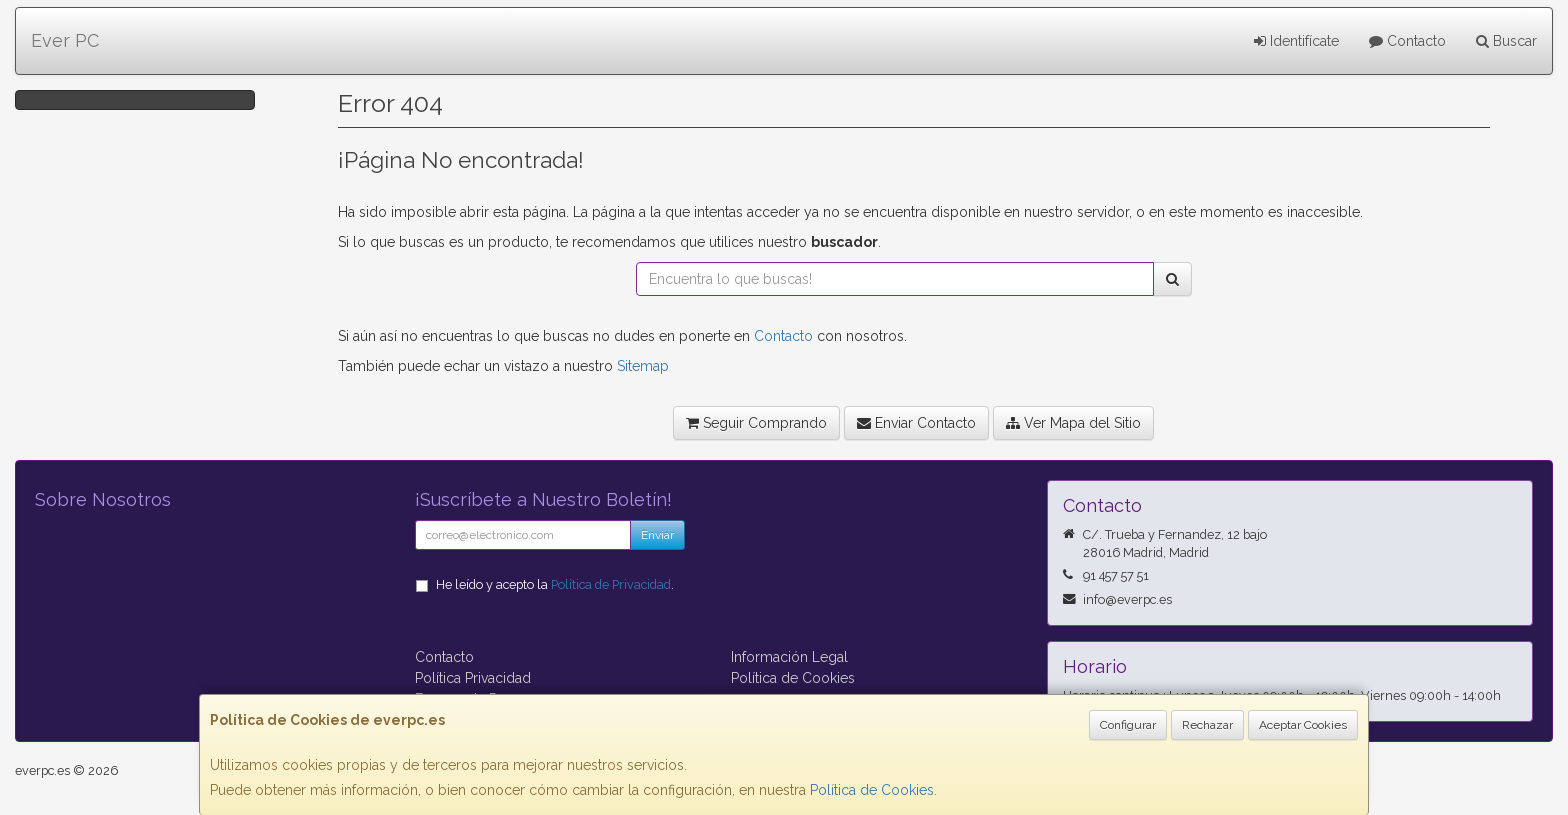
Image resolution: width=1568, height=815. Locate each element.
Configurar (1128, 725)
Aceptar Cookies (1303, 725)
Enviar (657, 535)
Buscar (1506, 41)
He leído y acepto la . (555, 584)
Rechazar (1207, 725)
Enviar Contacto (916, 423)
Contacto (1407, 41)
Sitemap (643, 366)
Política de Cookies (872, 790)
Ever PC (65, 40)
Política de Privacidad (611, 584)
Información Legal (789, 657)
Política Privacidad (473, 678)
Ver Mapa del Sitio (1073, 423)
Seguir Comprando (756, 423)
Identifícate (1296, 41)
